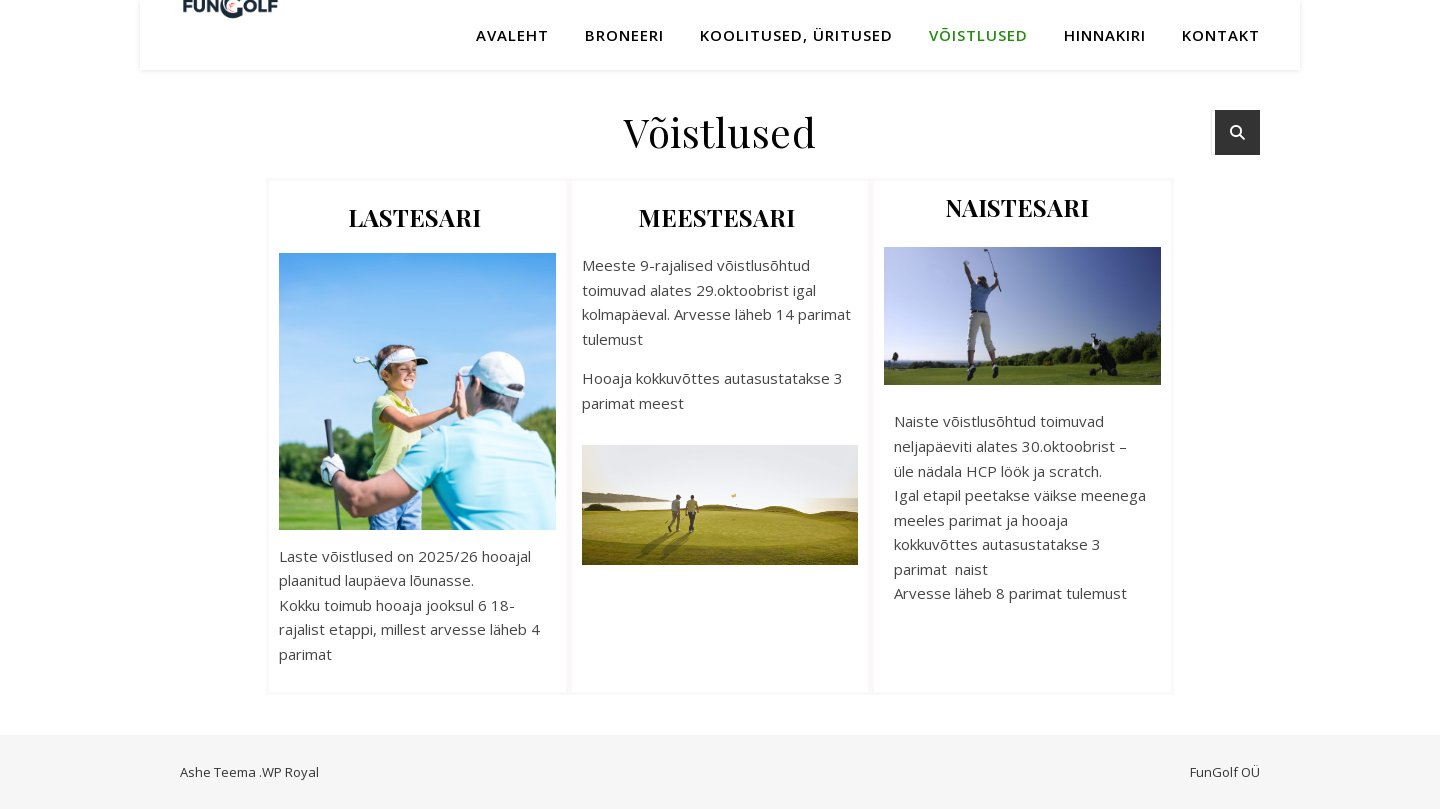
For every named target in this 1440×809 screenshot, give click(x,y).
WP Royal (290, 772)
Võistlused (978, 35)
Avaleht (512, 35)
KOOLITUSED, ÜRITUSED (796, 35)
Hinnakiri (1105, 35)
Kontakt (1221, 35)
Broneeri (624, 35)
